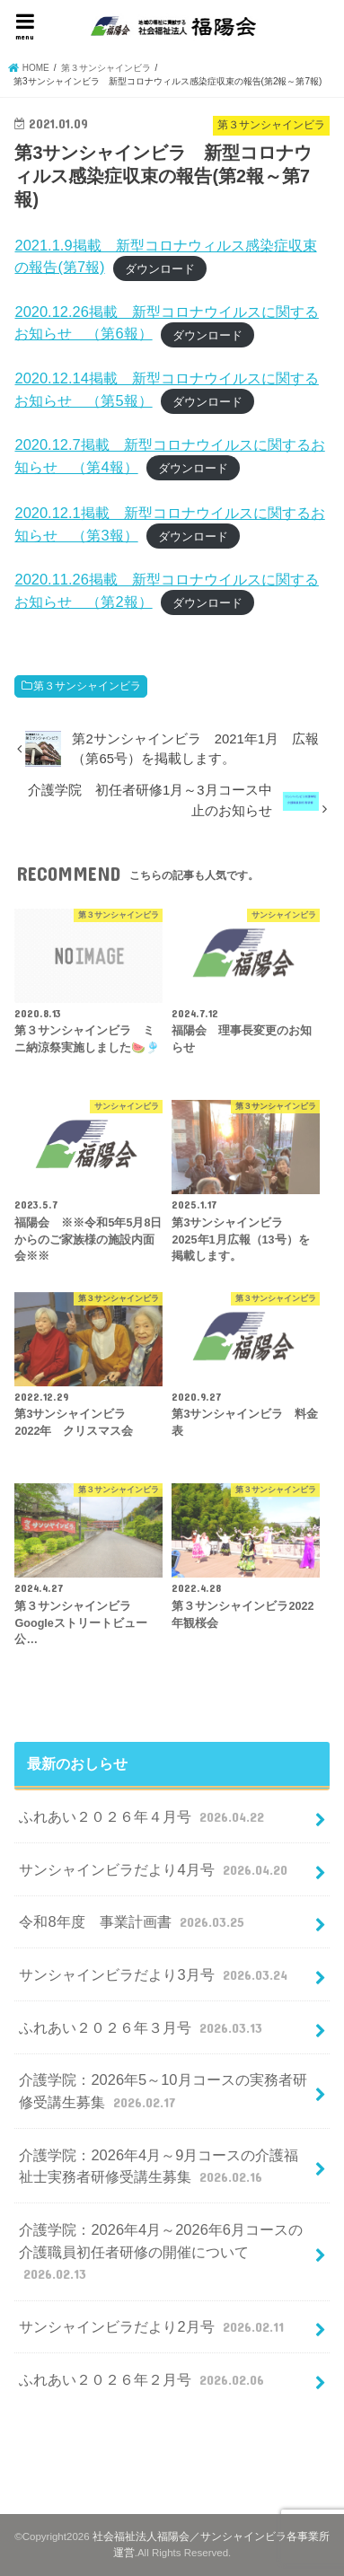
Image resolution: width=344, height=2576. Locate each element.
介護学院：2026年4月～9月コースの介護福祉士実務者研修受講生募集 (158, 2167)
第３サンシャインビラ (87, 686)
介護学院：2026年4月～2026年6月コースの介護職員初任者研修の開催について (161, 2252)
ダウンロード (160, 268)
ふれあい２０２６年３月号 (142, 2027)
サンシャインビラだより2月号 (153, 2326)
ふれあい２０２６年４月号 (143, 1816)
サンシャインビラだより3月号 (155, 1974)
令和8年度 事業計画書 (133, 1921)
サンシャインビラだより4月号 (155, 1869)
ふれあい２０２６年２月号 (143, 2379)
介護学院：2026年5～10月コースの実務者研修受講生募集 (162, 2091)
